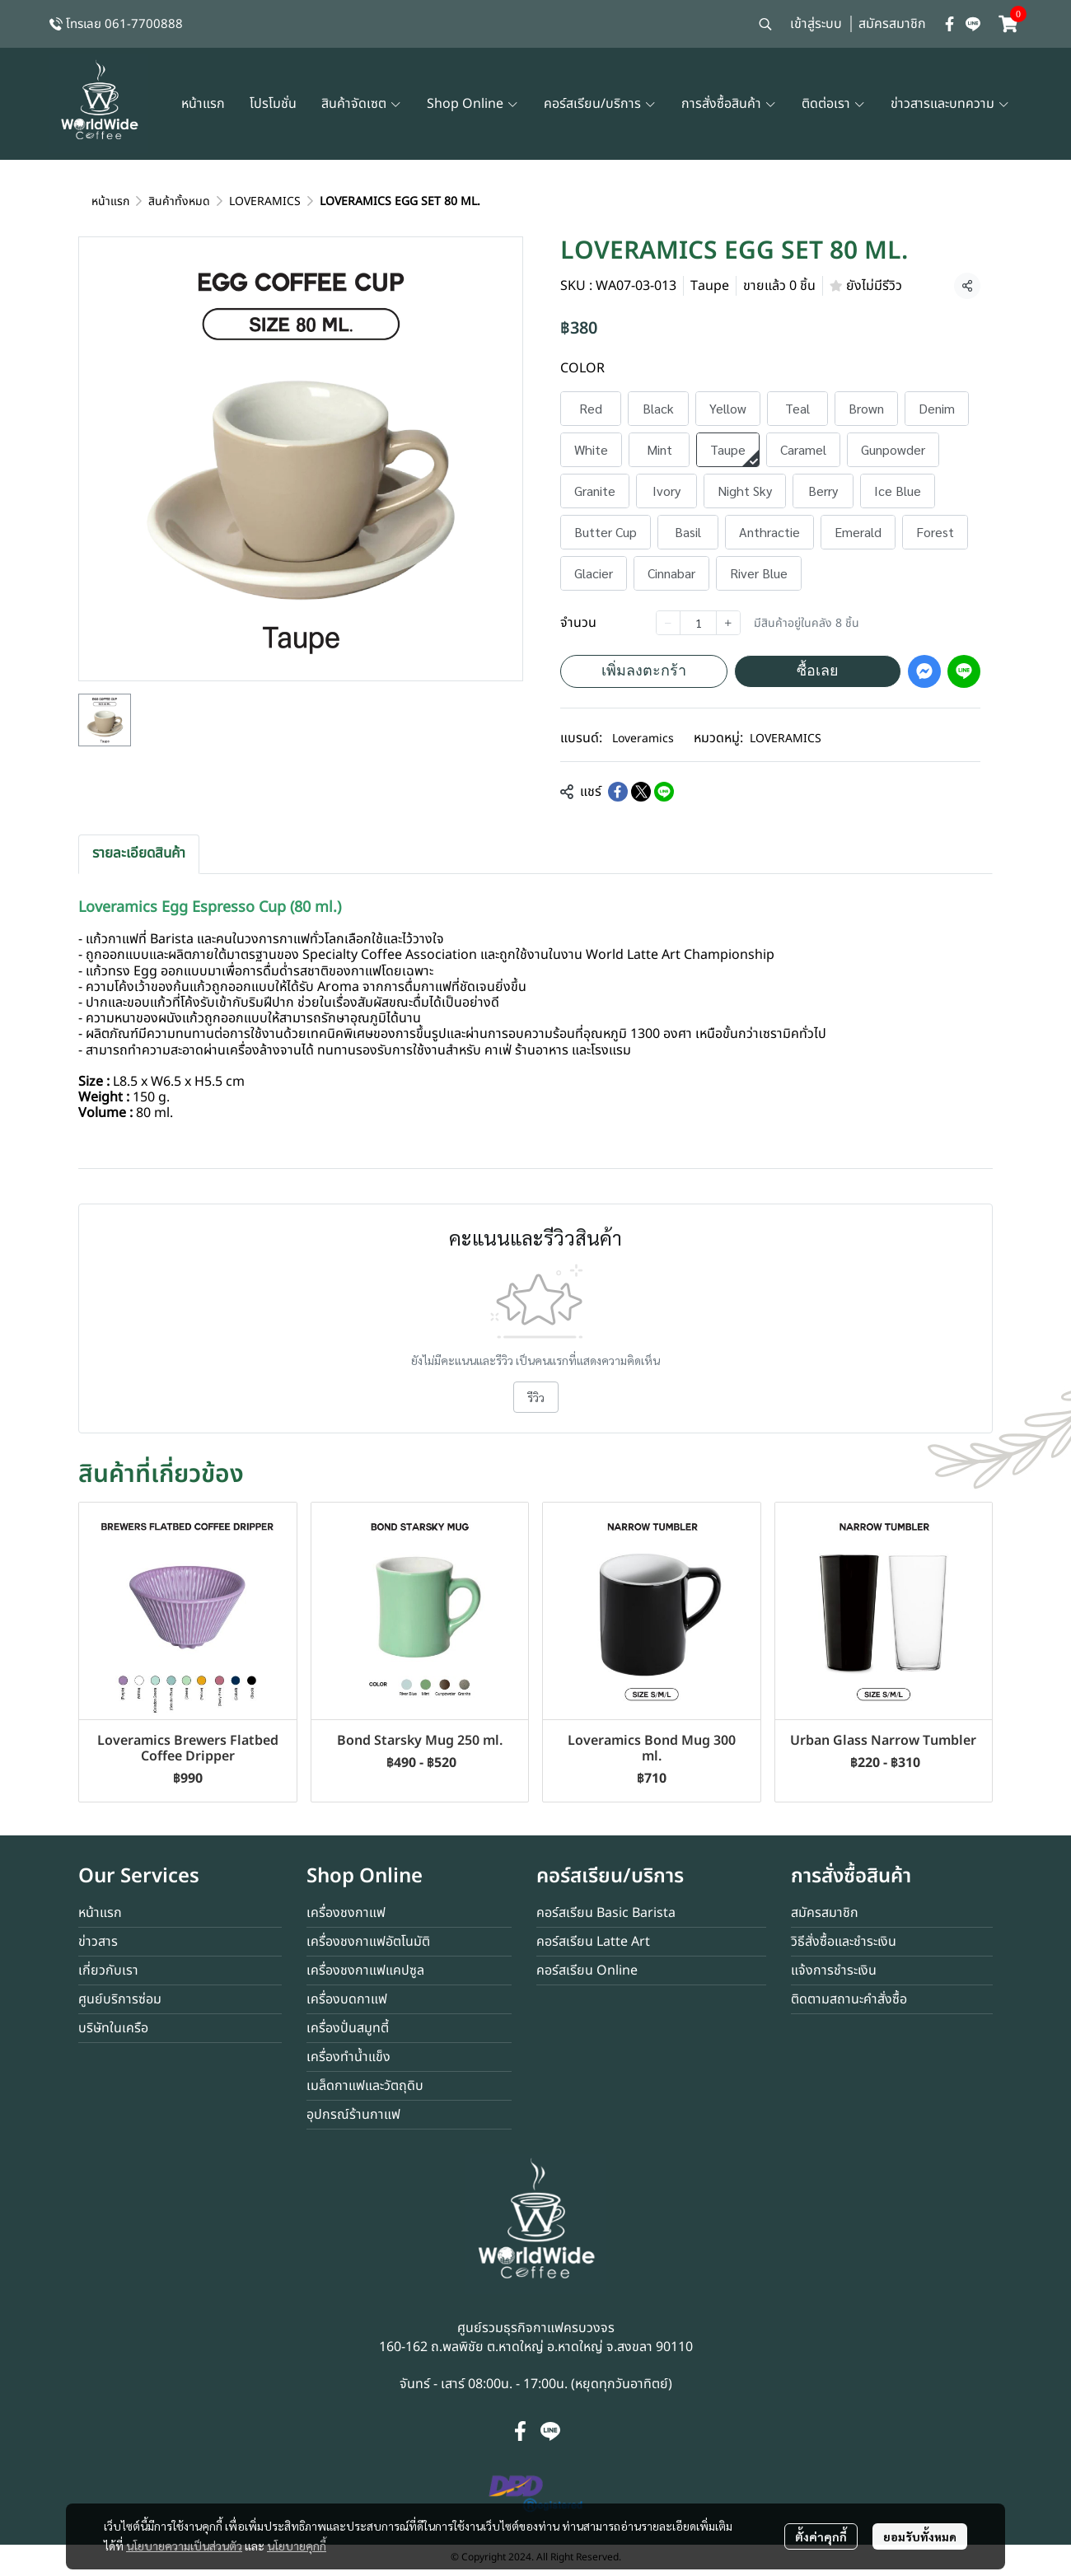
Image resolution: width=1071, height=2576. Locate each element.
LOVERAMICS (265, 201)
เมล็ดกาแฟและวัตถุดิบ (364, 2086)
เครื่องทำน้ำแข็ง (348, 2057)
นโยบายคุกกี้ (296, 2543)
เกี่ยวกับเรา (108, 1970)
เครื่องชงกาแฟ (346, 1913)
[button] (765, 24)
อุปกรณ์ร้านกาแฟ (353, 2115)
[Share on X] (641, 792)
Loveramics (643, 738)
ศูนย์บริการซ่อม (119, 1999)
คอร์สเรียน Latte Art (593, 1942)
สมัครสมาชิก (892, 24)
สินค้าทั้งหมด (179, 201)
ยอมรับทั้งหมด (919, 2534)
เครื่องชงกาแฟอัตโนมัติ (368, 1942)
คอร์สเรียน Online (587, 1970)
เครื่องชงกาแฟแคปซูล (365, 1970)
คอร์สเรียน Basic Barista (606, 1913)
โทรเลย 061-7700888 (124, 24)
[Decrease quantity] (668, 622)
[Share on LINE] (664, 792)
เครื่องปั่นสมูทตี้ (347, 2028)
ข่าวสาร (98, 1942)
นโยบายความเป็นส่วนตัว (184, 2543)
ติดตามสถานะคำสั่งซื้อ (849, 1999)
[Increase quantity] (728, 622)
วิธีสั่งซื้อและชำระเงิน (843, 1942)
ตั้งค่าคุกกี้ (821, 2534)
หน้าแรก (110, 201)
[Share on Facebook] (618, 792)
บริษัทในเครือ (113, 2028)
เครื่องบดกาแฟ (346, 1999)
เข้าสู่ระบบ (816, 24)
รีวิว (536, 1397)
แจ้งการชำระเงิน (834, 1970)
